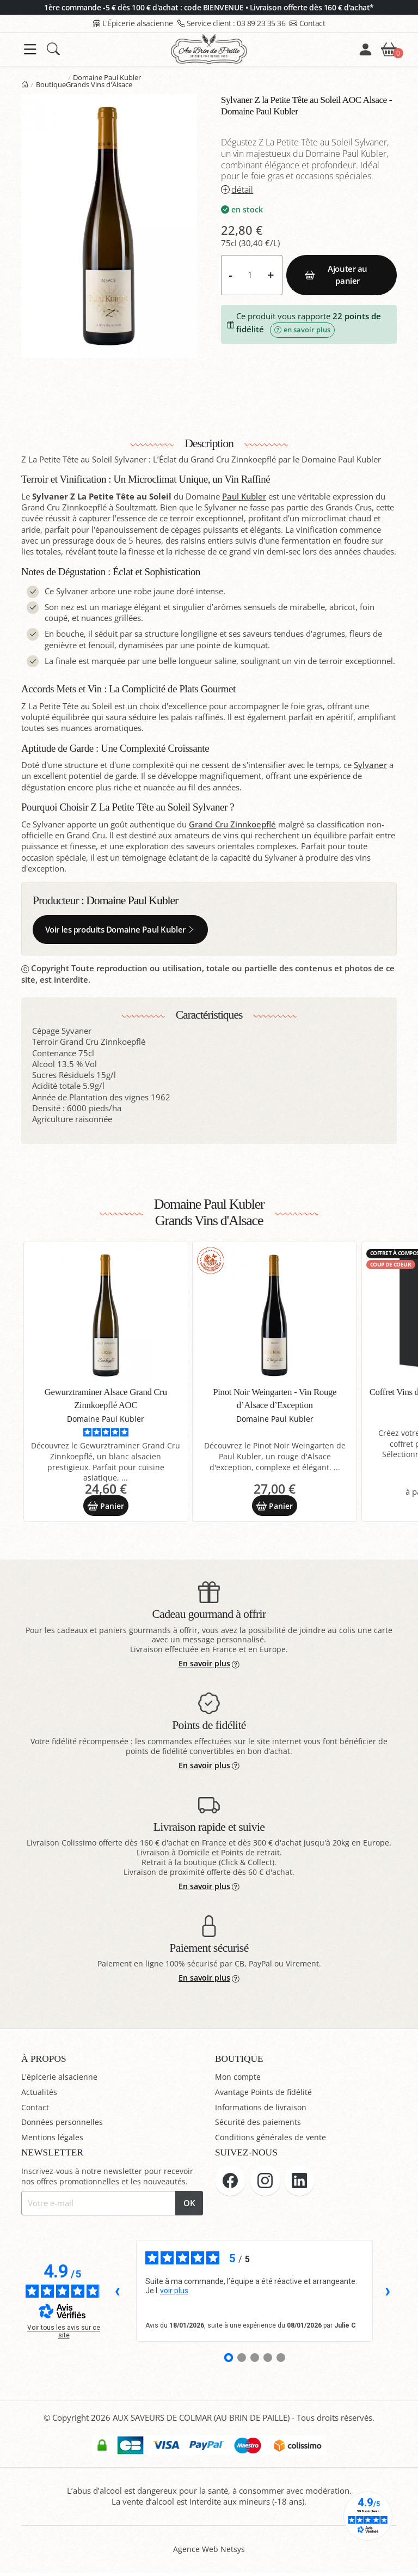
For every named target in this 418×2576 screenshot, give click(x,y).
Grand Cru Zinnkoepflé (232, 824)
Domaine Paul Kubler (132, 900)
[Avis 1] (228, 2360)
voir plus (174, 2293)
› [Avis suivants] (388, 2293)
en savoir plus (302, 329)
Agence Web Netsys (209, 2552)
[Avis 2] (241, 2360)
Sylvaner (370, 765)
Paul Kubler (244, 496)
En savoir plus (209, 1666)
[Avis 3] (254, 2360)
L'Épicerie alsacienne (133, 23)
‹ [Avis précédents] (117, 2293)
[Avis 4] (267, 2360)
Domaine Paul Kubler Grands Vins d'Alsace (104, 80)
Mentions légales (52, 2140)
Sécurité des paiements (258, 2125)
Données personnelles (62, 2125)
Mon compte (238, 2080)
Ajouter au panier (336, 275)
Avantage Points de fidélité (264, 2095)
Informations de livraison (262, 2110)
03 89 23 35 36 (231, 23)
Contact (307, 23)
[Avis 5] (280, 2360)
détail (237, 190)
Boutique (51, 84)
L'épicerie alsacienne (59, 2080)
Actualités (39, 2095)
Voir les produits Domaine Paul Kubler (120, 929)
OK (189, 2206)
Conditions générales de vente (271, 2140)
